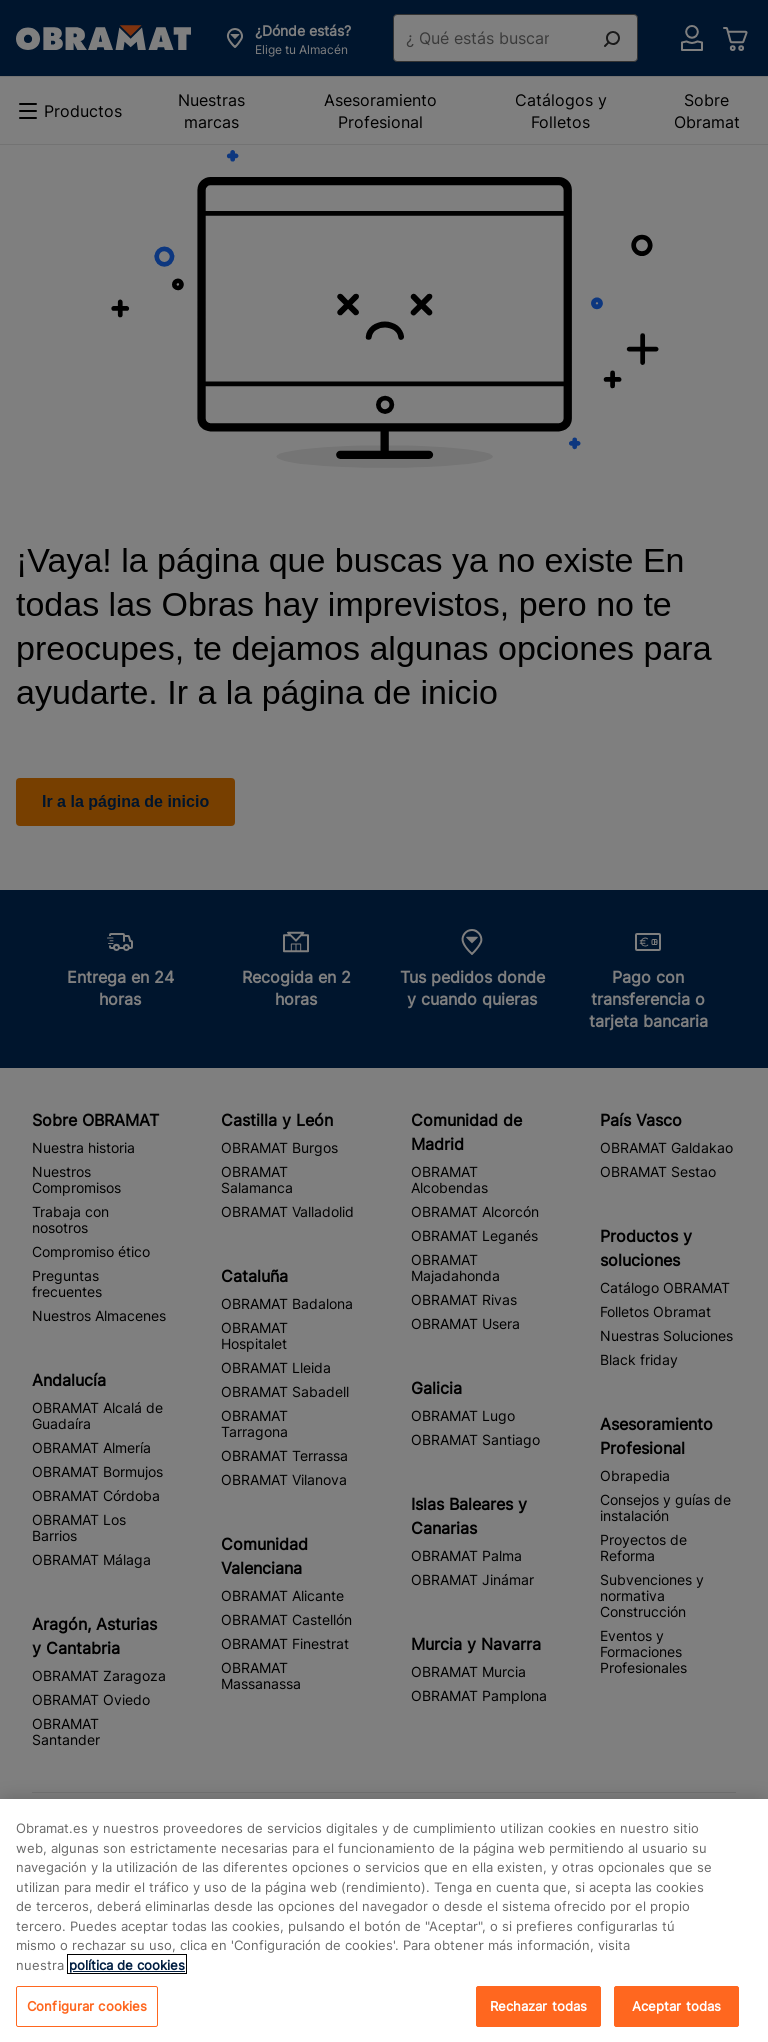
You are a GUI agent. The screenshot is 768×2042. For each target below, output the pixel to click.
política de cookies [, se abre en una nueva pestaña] (127, 1981)
